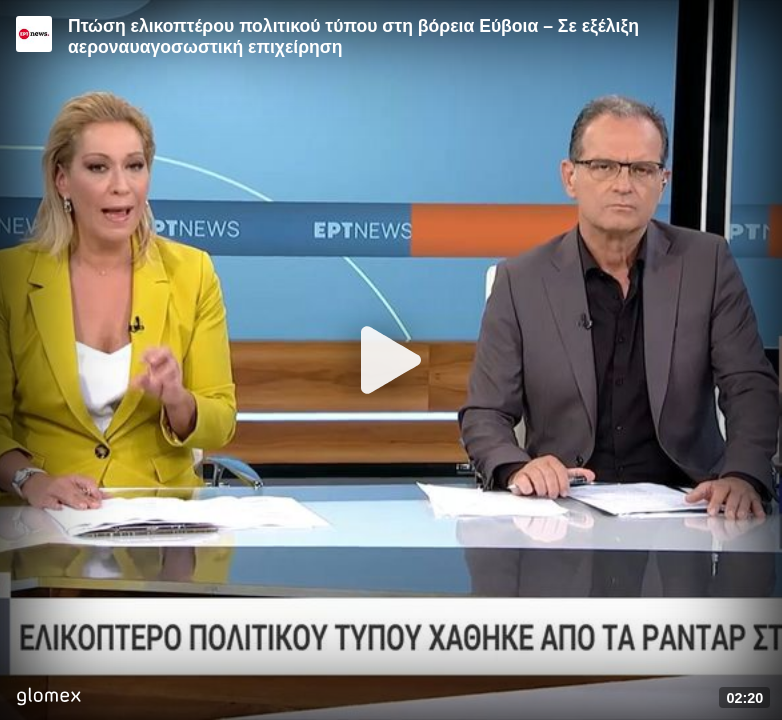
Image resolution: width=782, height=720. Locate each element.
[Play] (391, 360)
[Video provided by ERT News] (34, 34)
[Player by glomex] (48, 698)
